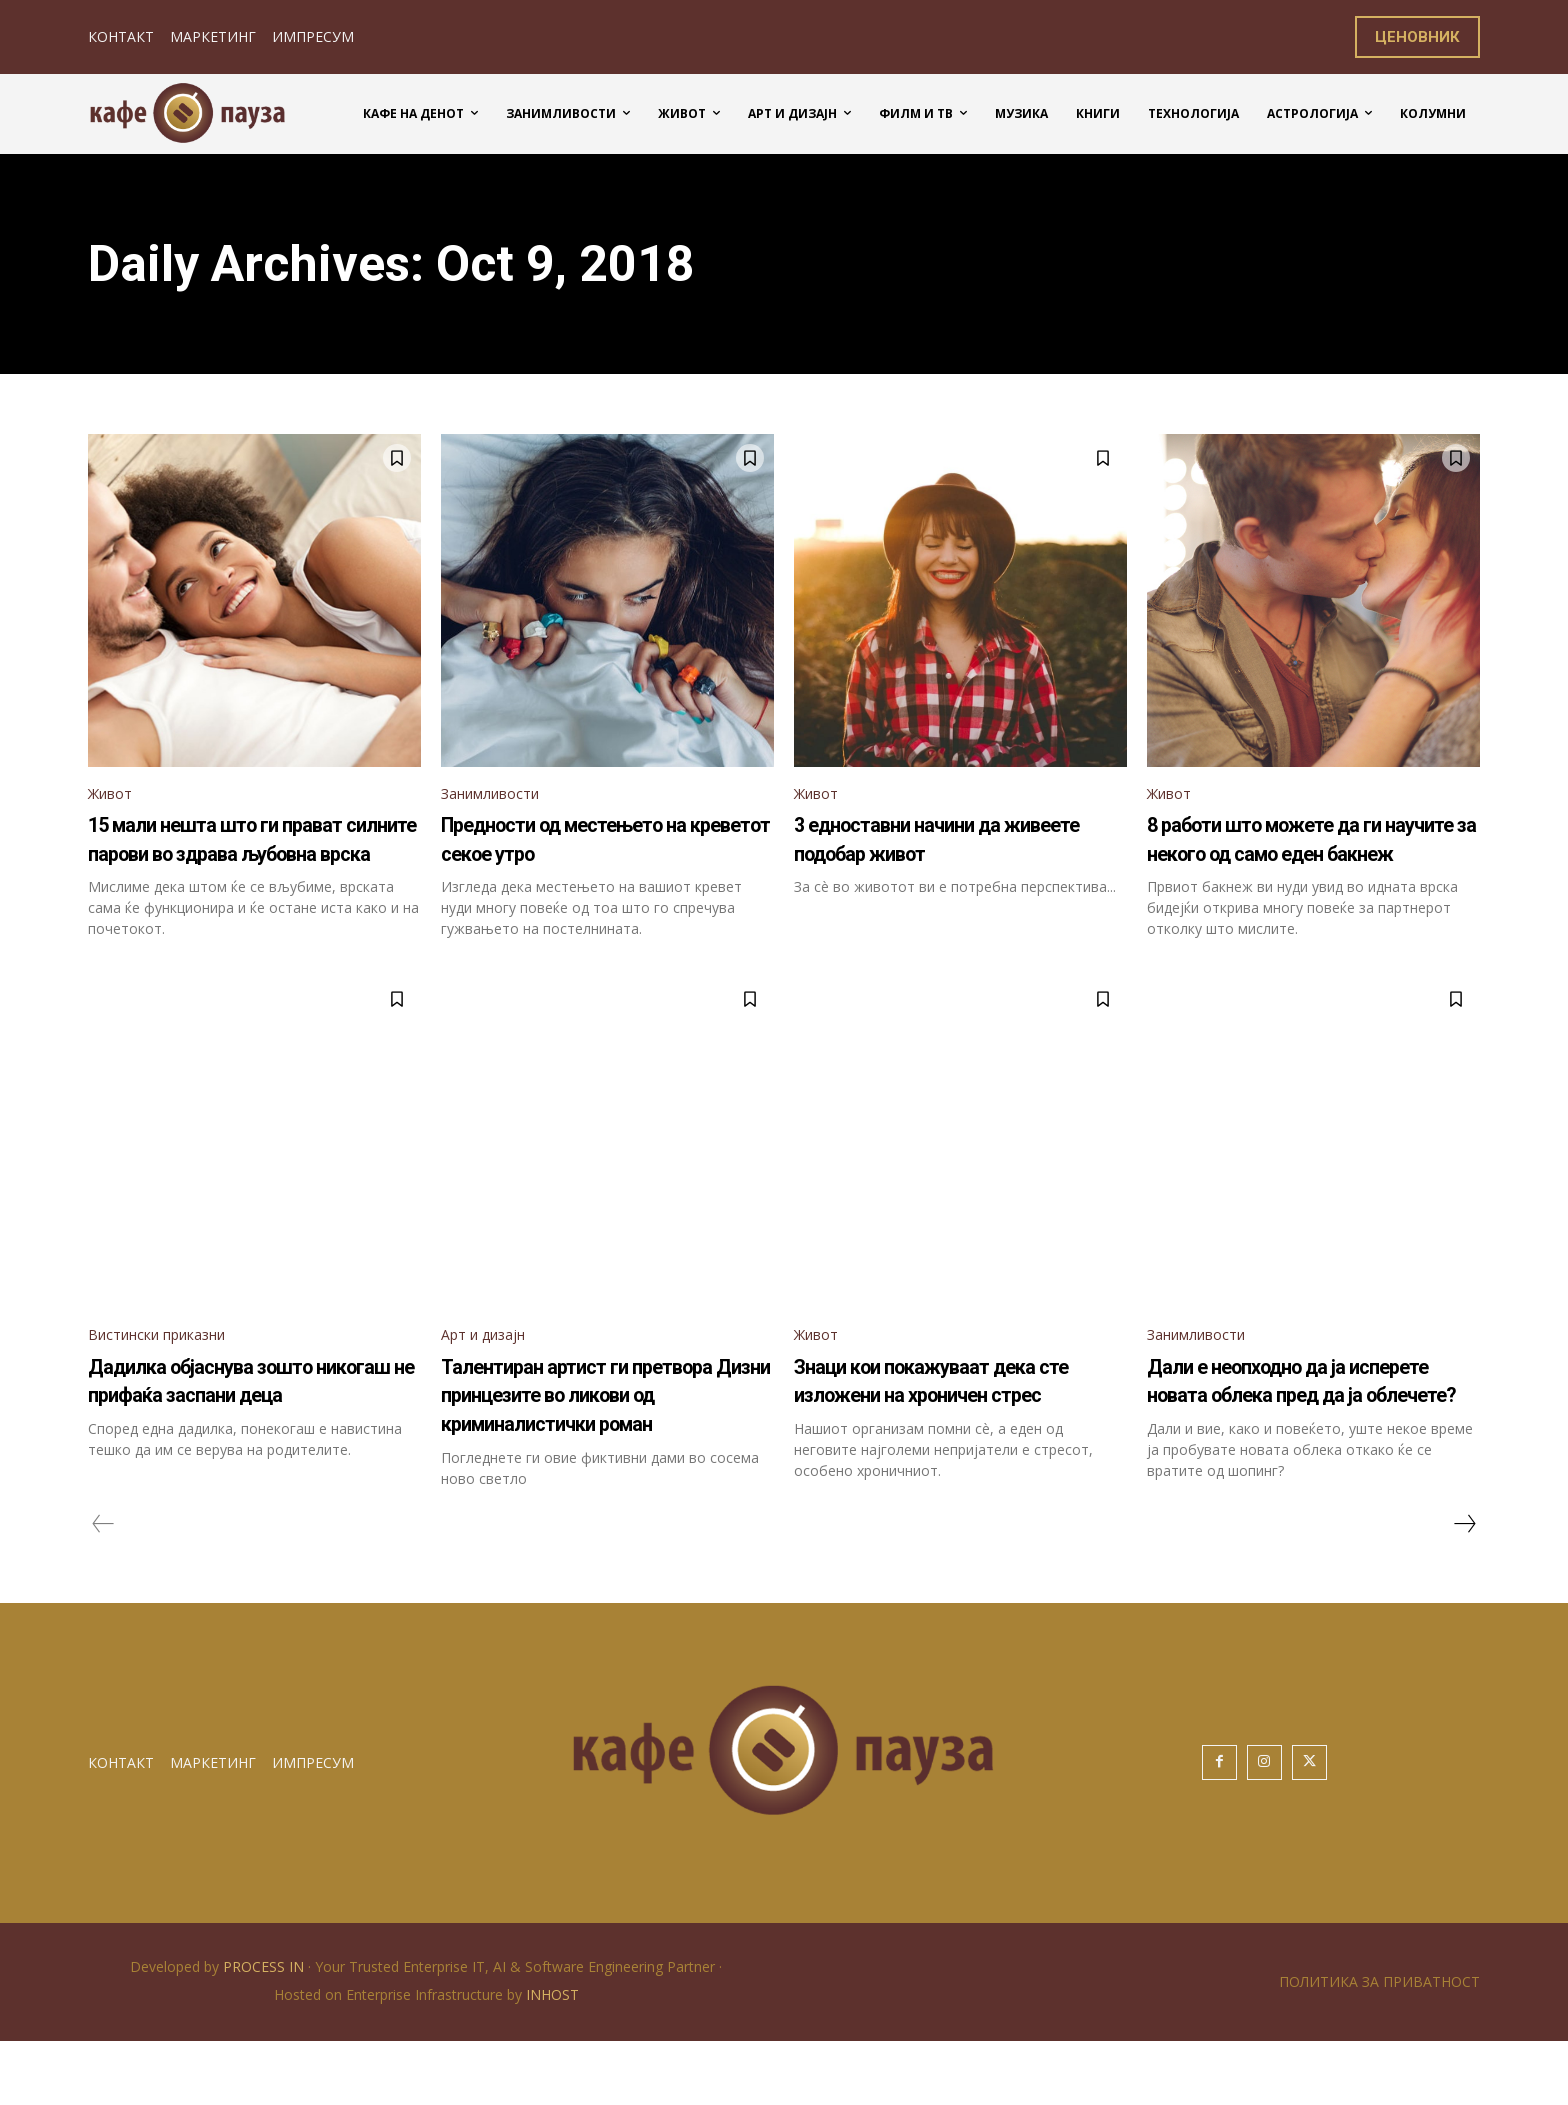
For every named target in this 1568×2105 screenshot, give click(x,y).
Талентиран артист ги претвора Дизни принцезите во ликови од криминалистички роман (601, 1443)
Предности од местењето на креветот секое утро (605, 841)
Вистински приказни (169, 1368)
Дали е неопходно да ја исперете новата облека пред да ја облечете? (1285, 1428)
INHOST (552, 2058)
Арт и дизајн (490, 1368)
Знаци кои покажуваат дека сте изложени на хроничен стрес (954, 1428)
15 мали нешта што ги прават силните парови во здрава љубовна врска (235, 855)
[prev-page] (103, 1587)
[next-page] (1464, 1587)
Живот (114, 795)
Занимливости (498, 795)
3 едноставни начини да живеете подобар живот (934, 841)
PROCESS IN (265, 2030)
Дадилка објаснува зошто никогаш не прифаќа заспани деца (251, 1428)
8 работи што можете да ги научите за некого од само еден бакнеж (1302, 855)
